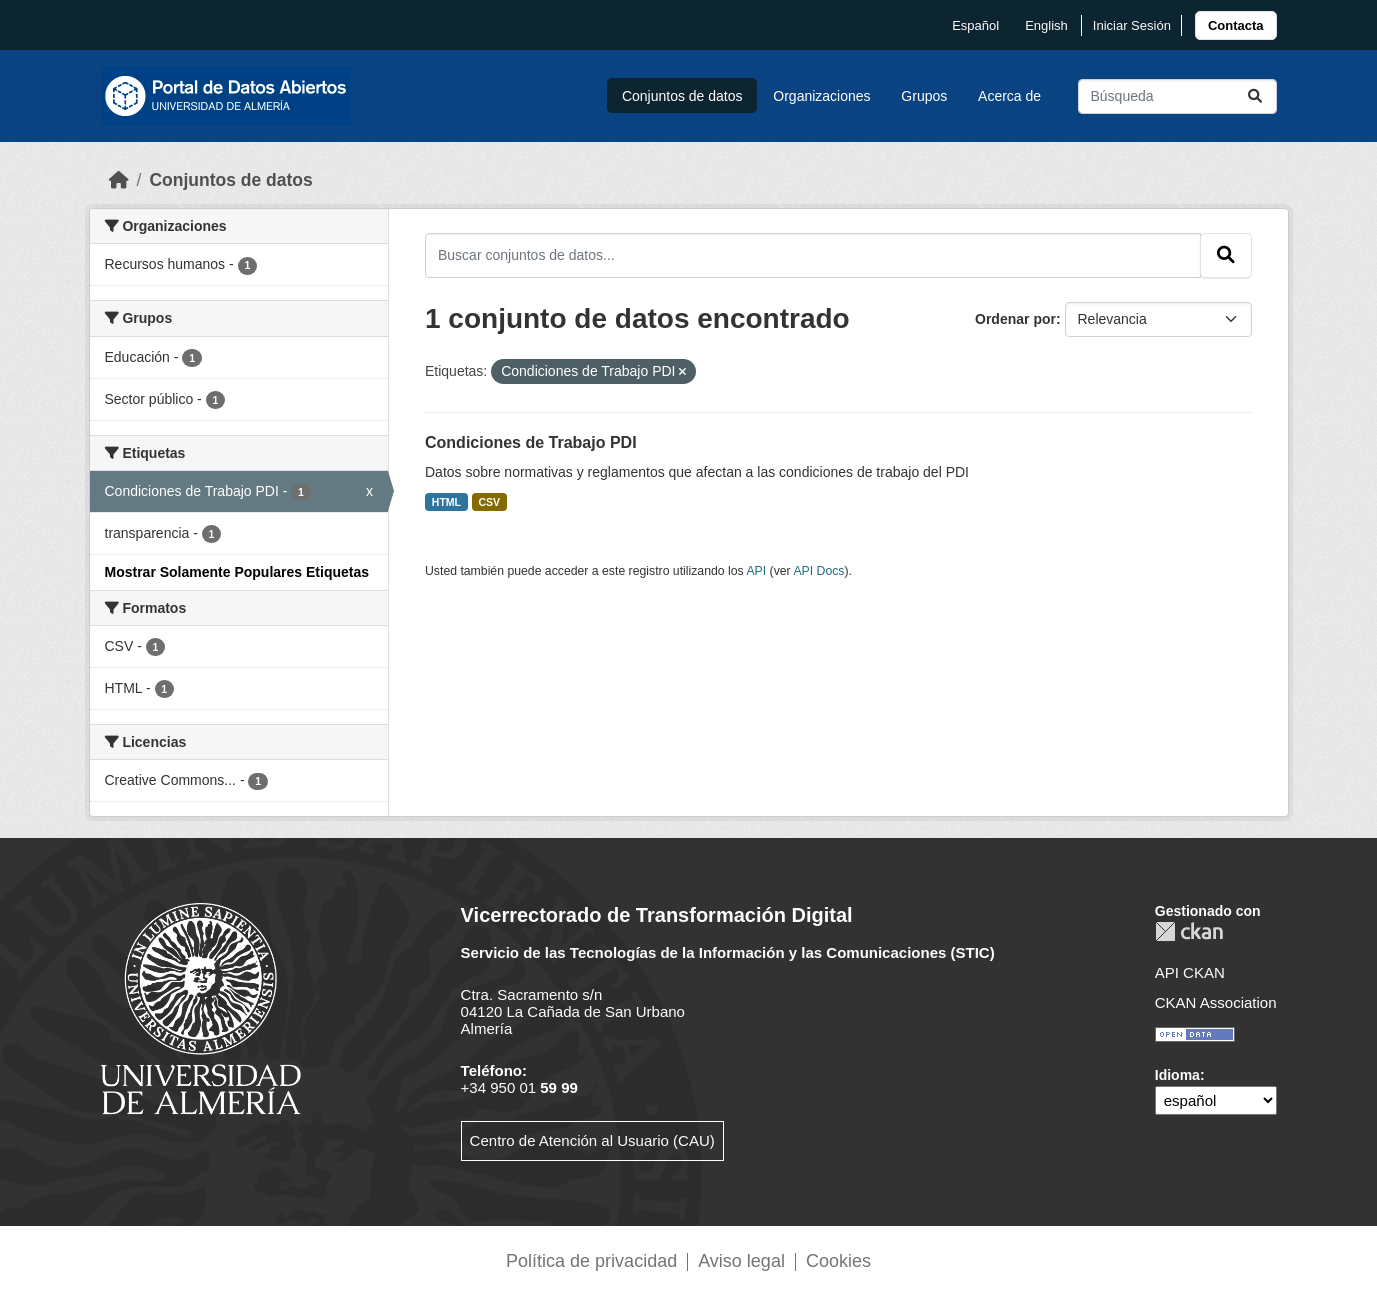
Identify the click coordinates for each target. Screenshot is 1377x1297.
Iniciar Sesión (1132, 25)
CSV (490, 502)
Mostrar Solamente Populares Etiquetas (237, 572)
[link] (1236, 25)
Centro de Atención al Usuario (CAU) (592, 1140)
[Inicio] (119, 180)
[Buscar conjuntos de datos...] (1177, 96)
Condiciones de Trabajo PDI (531, 442)
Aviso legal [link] (741, 1261)
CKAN (1189, 931)
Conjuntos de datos (682, 96)
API (756, 571)
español (975, 25)
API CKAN (1190, 972)
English (1046, 25)
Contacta (1236, 25)
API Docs (818, 571)
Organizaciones (821, 96)
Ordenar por (1015, 319)
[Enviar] (1255, 96)
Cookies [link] (838, 1261)
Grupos (924, 96)
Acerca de (1009, 96)
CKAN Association (1216, 1002)
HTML (446, 502)
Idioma (1177, 1075)
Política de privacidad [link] (591, 1261)
